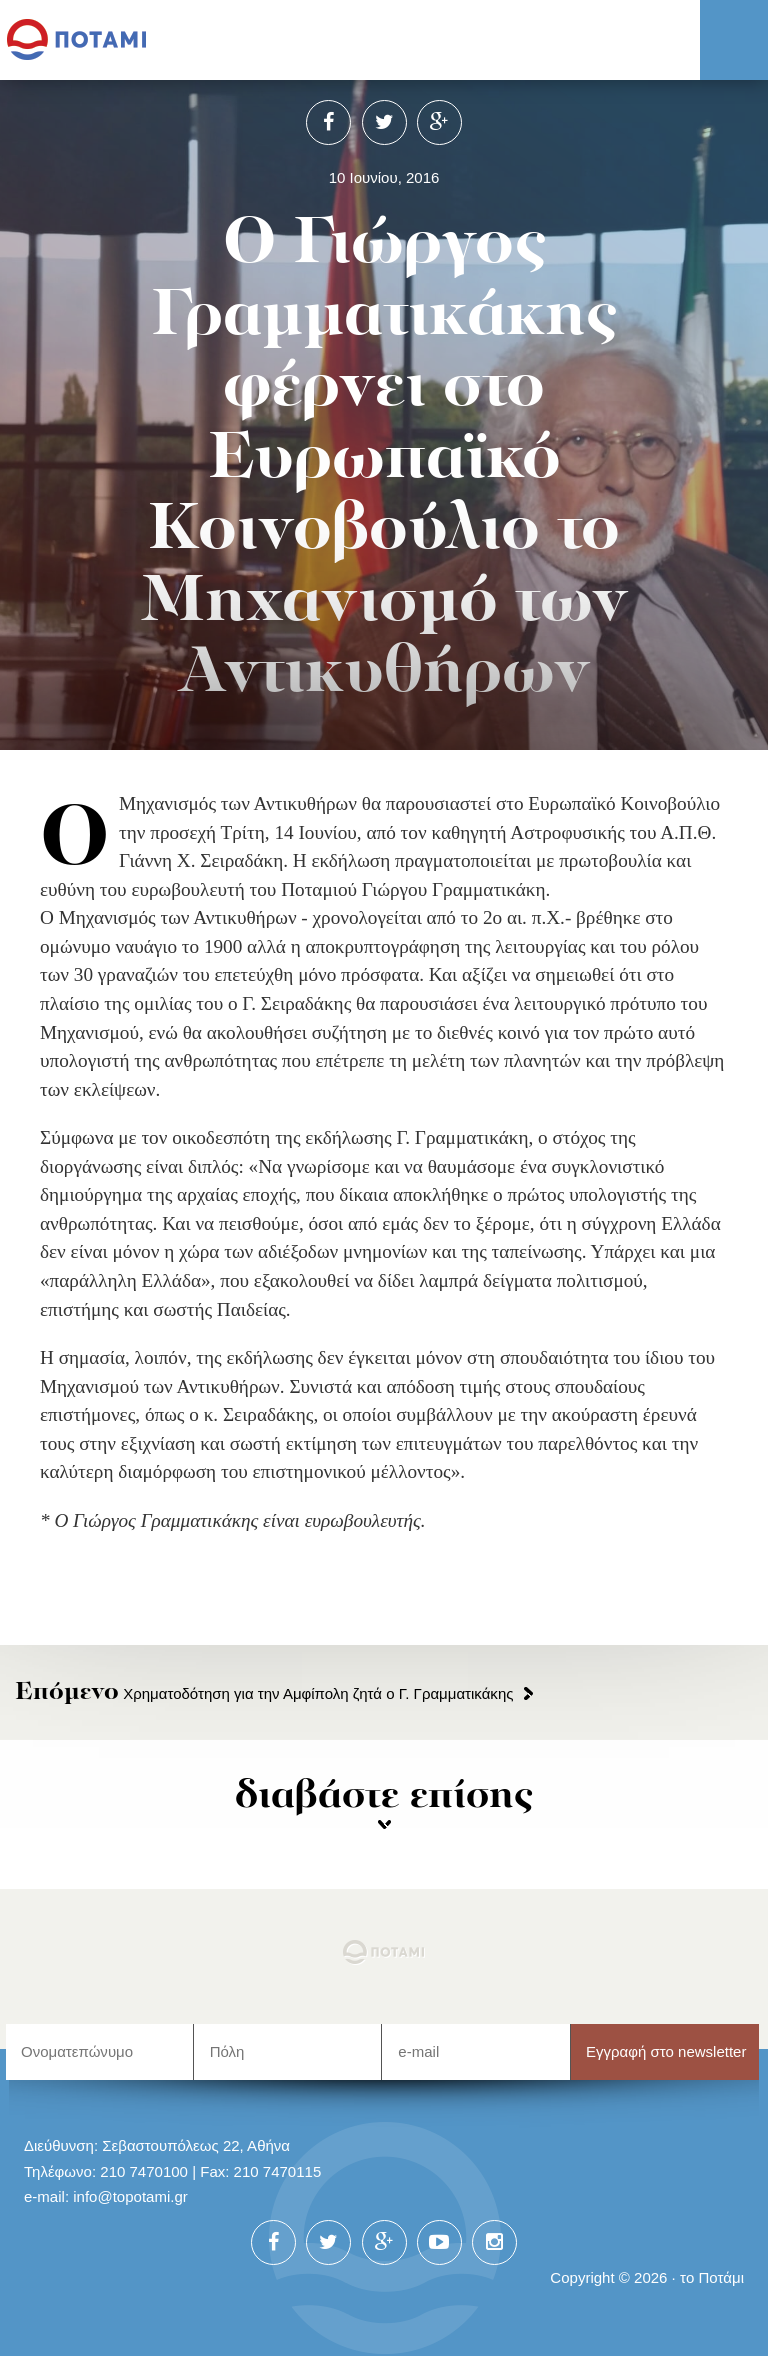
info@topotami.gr (130, 2196)
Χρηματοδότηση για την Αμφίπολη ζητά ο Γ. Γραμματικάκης (264, 1693)
